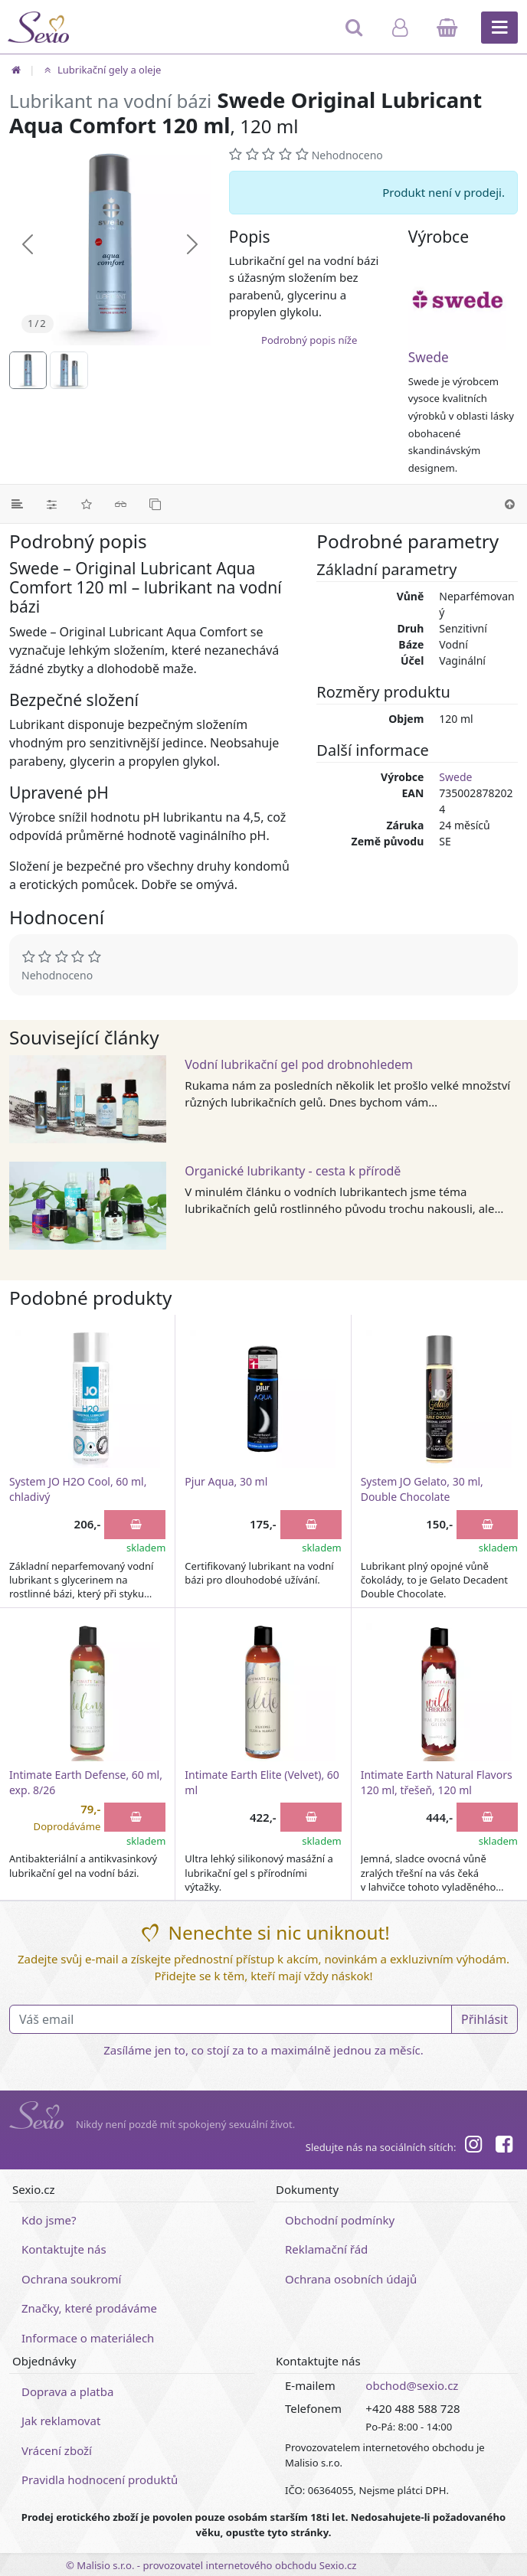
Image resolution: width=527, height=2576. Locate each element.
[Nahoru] (510, 504)
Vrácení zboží (56, 2450)
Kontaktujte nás (63, 2249)
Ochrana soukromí (71, 2279)
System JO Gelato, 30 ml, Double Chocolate (422, 1489)
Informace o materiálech (87, 2338)
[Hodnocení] (86, 504)
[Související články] (120, 504)
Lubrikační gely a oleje (101, 70)
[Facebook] (504, 2146)
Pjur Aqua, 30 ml (226, 1481)
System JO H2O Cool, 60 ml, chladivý (77, 1489)
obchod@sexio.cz (411, 2385)
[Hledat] (355, 34)
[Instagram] (472, 2146)
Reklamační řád (326, 2249)
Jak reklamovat (60, 2420)
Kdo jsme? (49, 2220)
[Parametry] (51, 504)
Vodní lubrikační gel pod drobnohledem (299, 1064)
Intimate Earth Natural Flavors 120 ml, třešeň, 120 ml (436, 1782)
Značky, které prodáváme (89, 2308)
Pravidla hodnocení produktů (99, 2479)
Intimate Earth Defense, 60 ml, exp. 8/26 (85, 1782)
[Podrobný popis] (17, 504)
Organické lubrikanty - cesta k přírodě (293, 1170)
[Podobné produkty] (155, 504)
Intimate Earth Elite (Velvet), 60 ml (262, 1782)
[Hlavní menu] (499, 27)
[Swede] (463, 301)
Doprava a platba (67, 2391)
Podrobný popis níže (309, 340)
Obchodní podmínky (339, 2220)
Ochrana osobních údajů (351, 2279)
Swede (428, 357)
